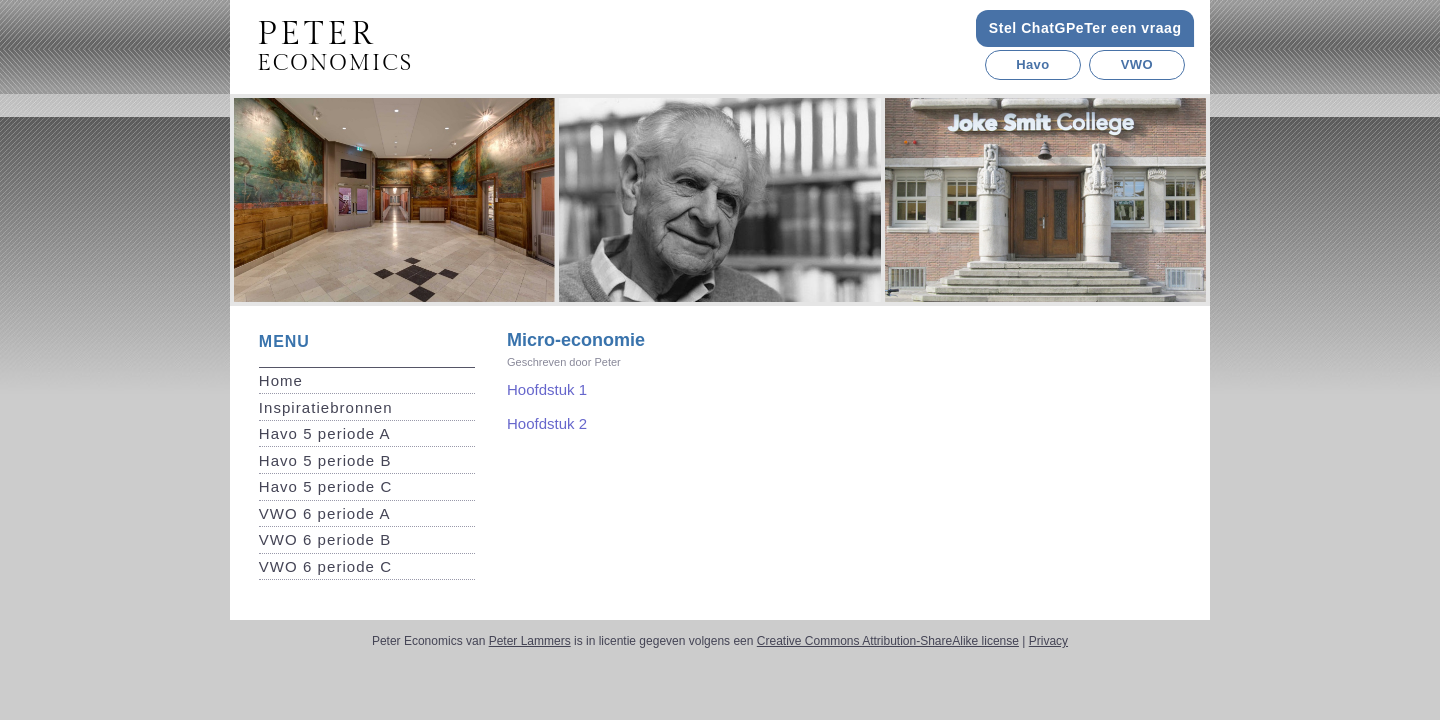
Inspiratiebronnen (326, 407)
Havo (1032, 64)
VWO (1137, 64)
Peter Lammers (530, 641)
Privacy (1048, 641)
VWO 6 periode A (325, 513)
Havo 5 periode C (326, 486)
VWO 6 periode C (325, 566)
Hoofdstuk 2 (547, 423)
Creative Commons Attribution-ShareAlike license (888, 641)
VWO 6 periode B (325, 539)
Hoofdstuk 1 (547, 389)
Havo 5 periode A (325, 433)
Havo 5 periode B (325, 460)
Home (281, 380)
